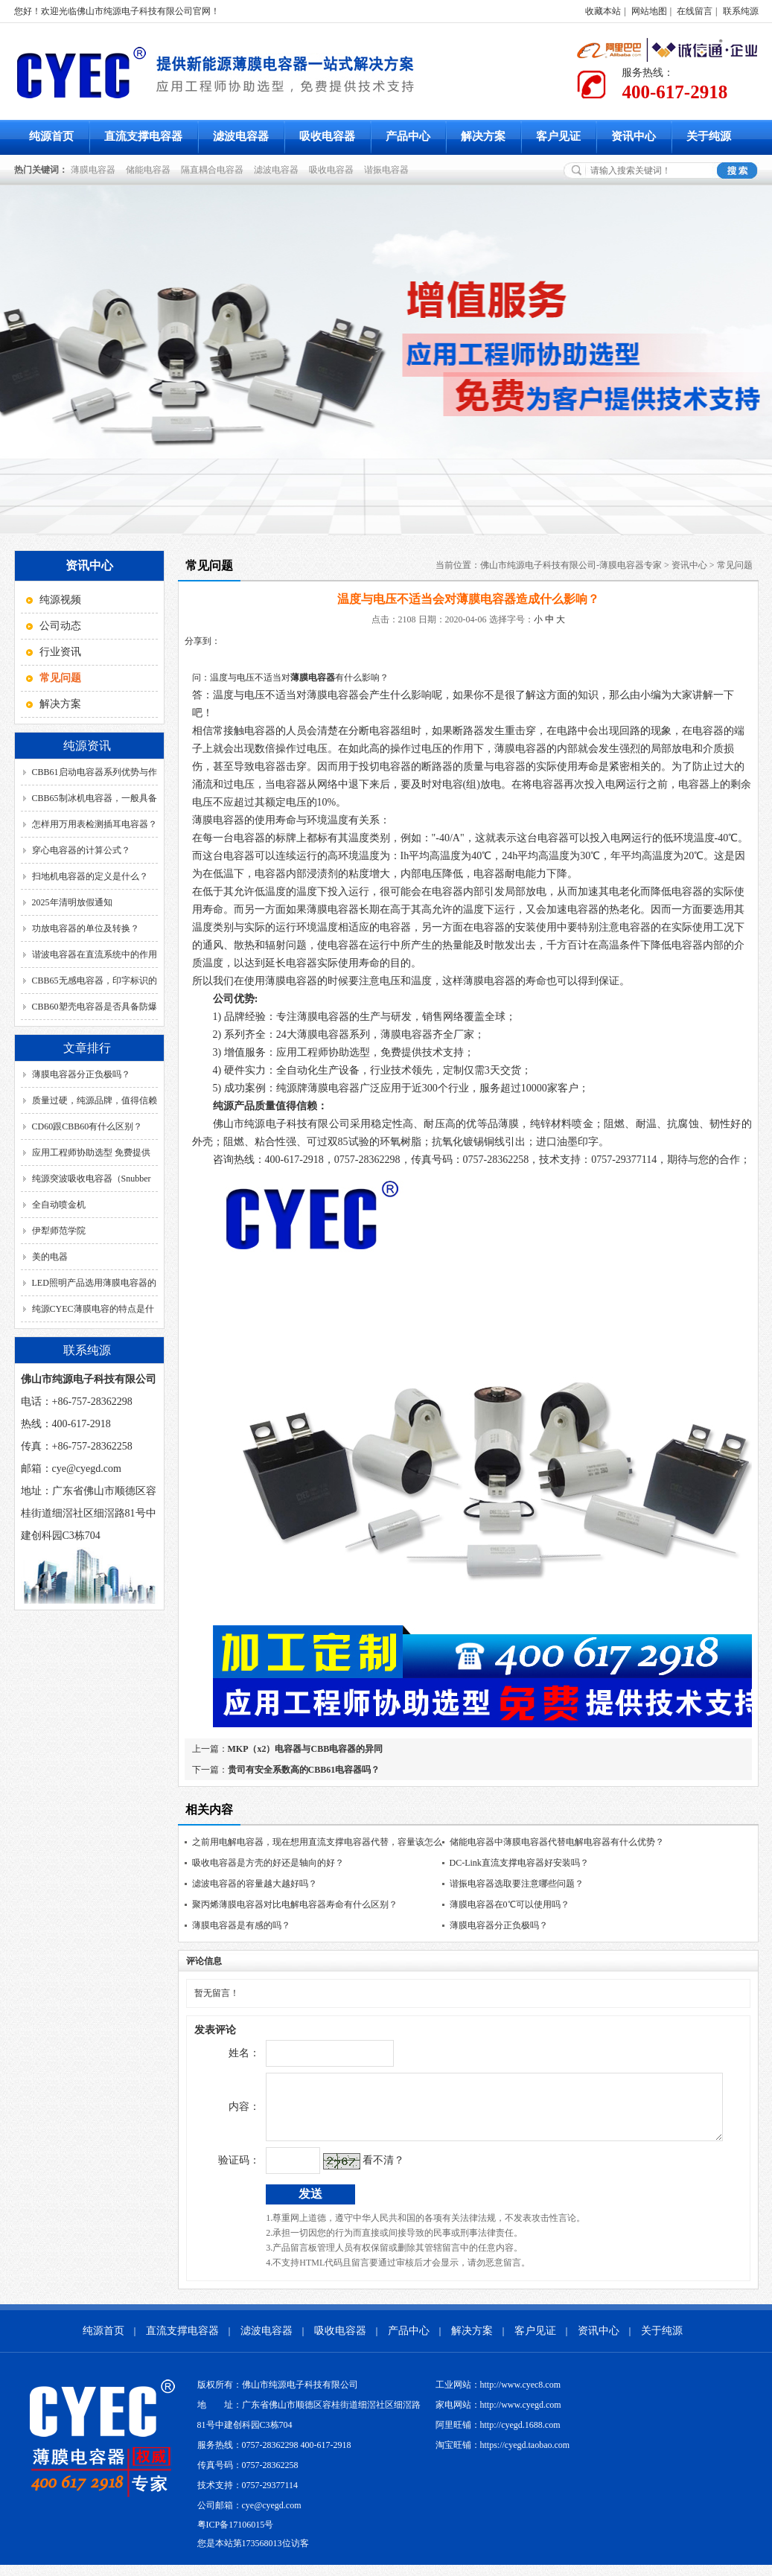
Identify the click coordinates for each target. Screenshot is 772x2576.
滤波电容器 (241, 136)
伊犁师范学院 (59, 1230)
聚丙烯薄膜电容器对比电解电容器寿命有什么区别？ (295, 1904)
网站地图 (649, 11)
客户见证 (558, 136)
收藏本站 (603, 11)
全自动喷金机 (59, 1204)
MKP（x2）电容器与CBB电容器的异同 (305, 1749)
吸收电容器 (327, 136)
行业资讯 (60, 651)
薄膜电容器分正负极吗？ (81, 1074)
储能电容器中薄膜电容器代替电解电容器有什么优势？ (557, 1842)
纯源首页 (51, 136)
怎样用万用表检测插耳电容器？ (94, 824)
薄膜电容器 (95, 170)
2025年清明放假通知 (72, 902)
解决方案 (483, 136)
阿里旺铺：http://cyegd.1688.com (498, 2436)
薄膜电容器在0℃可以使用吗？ (510, 1904)
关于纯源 (708, 136)
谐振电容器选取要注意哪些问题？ (517, 1883)
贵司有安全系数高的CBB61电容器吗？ (304, 1769)
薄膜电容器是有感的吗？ (241, 1925)
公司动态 (60, 625)
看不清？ (353, 2171)
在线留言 (694, 11)
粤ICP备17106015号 (235, 2536)
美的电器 (50, 1257)
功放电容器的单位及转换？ (85, 928)
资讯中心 (633, 136)
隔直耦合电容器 (214, 170)
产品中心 (408, 136)
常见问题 (735, 565)
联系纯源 (741, 11)
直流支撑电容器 (143, 136)
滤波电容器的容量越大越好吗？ (254, 1883)
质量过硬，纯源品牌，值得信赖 (94, 1100)
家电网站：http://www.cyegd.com (498, 2416)
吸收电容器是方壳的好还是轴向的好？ (268, 1863)
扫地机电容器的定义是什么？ (90, 876)
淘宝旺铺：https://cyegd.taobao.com (503, 2456)
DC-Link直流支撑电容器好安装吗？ (519, 1863)
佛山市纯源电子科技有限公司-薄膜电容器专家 (571, 565)
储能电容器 (150, 170)
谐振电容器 (388, 170)
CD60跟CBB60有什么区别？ (87, 1126)
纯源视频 (60, 599)
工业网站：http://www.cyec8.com (498, 2396)
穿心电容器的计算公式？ (81, 850)
